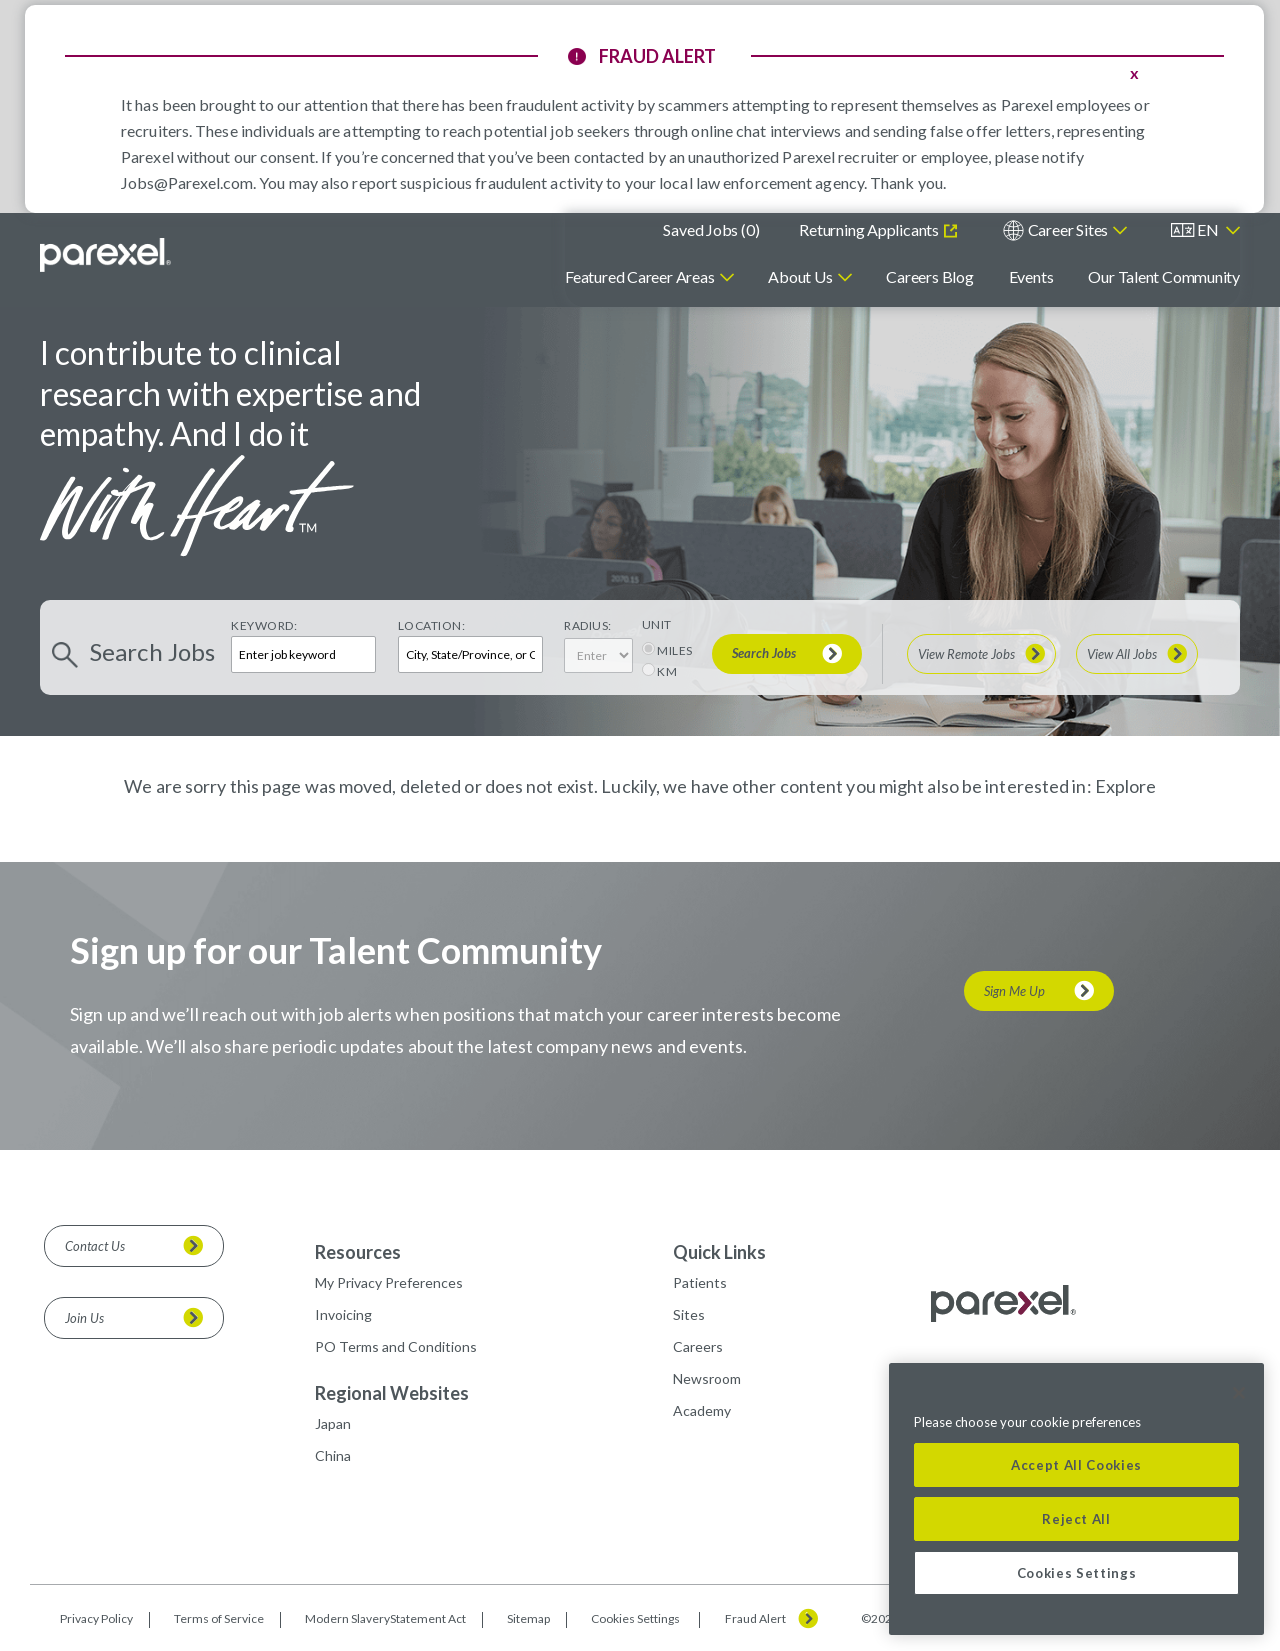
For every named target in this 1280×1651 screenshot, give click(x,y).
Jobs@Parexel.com (187, 182)
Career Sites (1068, 229)
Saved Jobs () (711, 229)
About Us (800, 276)
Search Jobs (764, 653)
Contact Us (95, 1246)
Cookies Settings (635, 1619)
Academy (702, 1410)
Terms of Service (219, 1618)
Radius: (588, 625)
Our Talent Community (1164, 276)
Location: (432, 625)
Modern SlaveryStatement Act (385, 1618)
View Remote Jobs (966, 654)
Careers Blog (929, 276)
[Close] (1239, 1393)
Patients (700, 1282)
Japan (333, 1423)
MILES (675, 650)
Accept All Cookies (1076, 1465)
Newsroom (707, 1378)
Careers (698, 1346)
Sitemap (528, 1618)
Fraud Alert (755, 1619)
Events (1031, 276)
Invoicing (343, 1314)
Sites (689, 1314)
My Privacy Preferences (389, 1282)
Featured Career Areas (639, 276)
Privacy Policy (96, 1618)
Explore (1125, 786)
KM (667, 671)
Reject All (1076, 1519)
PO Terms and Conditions (396, 1346)
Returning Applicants (870, 229)
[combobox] (470, 654)
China (333, 1455)
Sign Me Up (1014, 991)
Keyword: (264, 625)
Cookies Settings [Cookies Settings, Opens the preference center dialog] (1077, 1573)
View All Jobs (1122, 654)
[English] (1206, 230)
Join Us (84, 1318)
